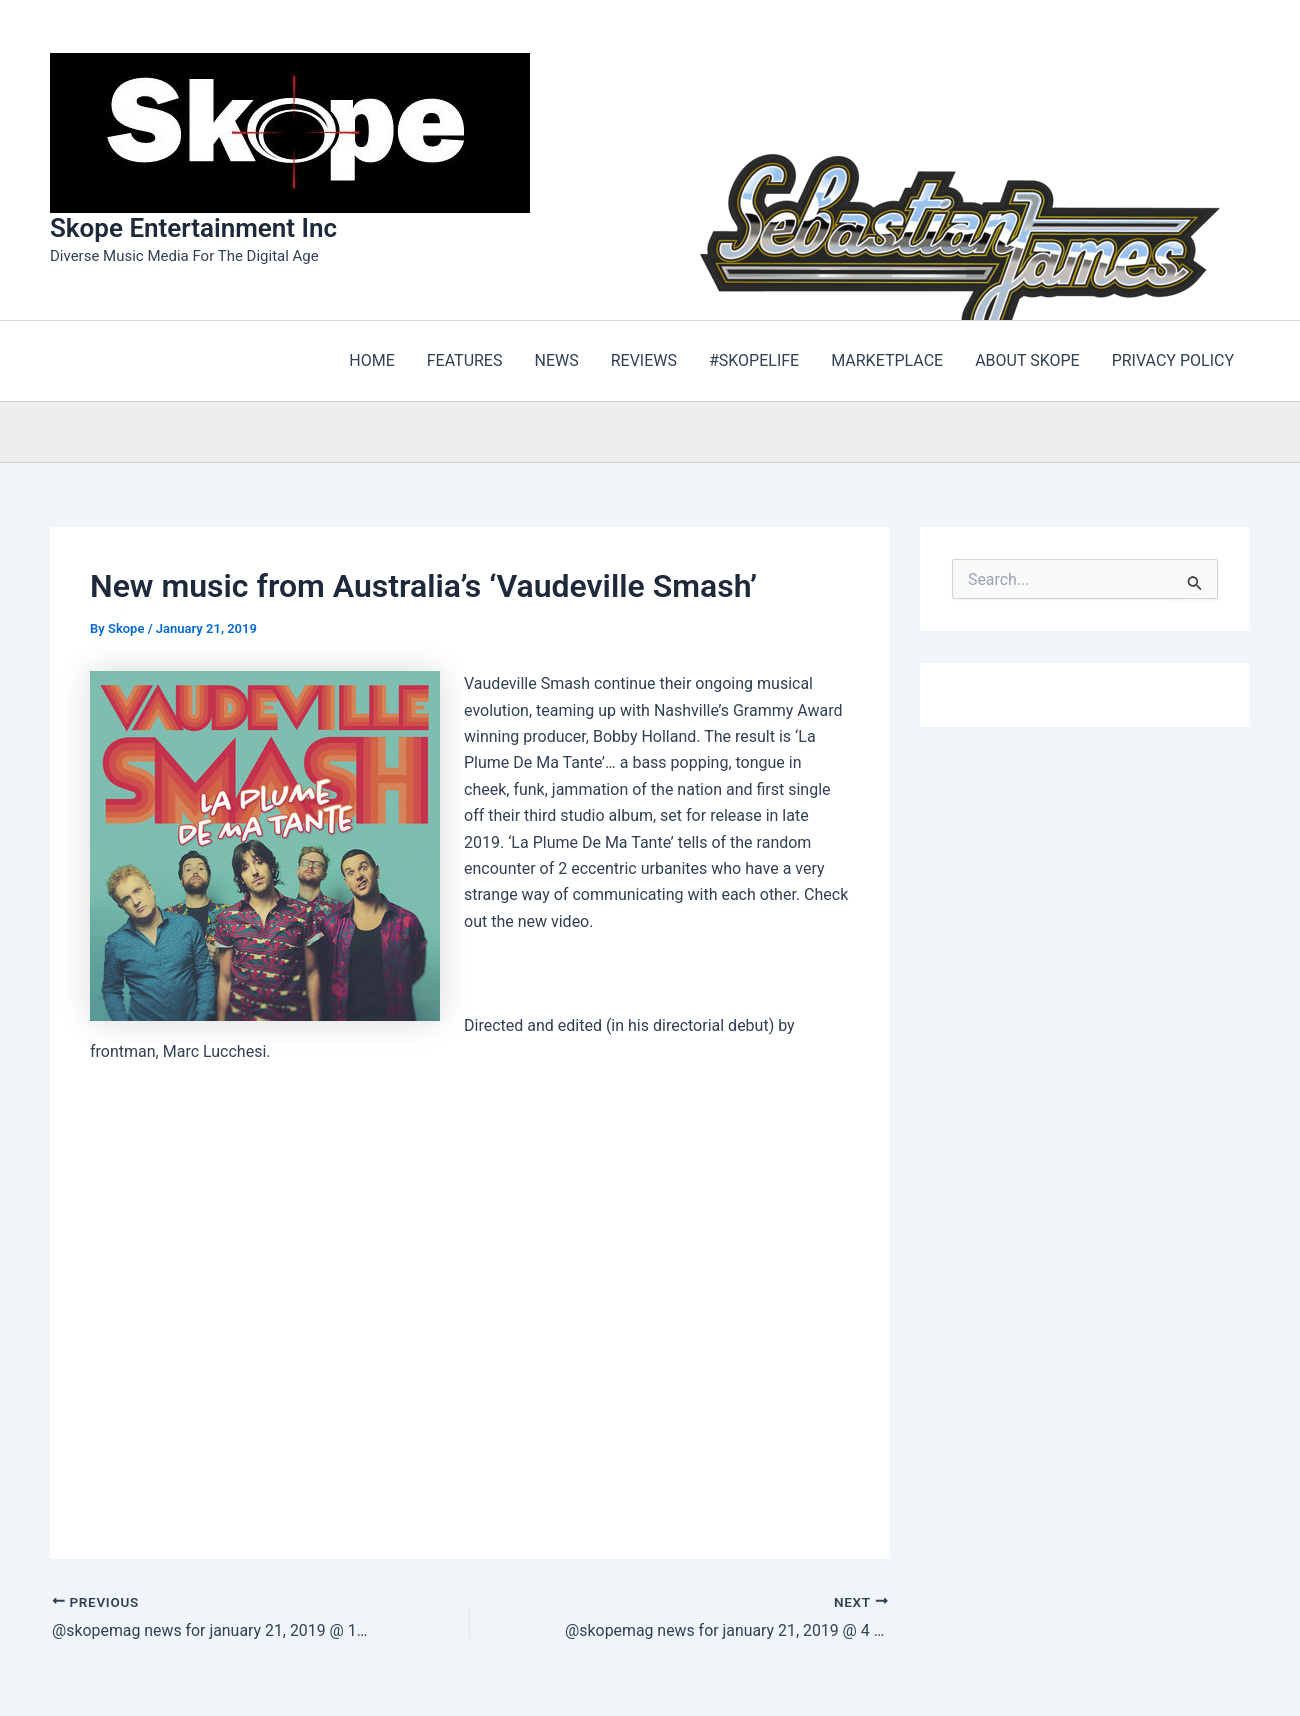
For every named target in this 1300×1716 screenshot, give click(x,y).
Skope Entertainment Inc (193, 228)
